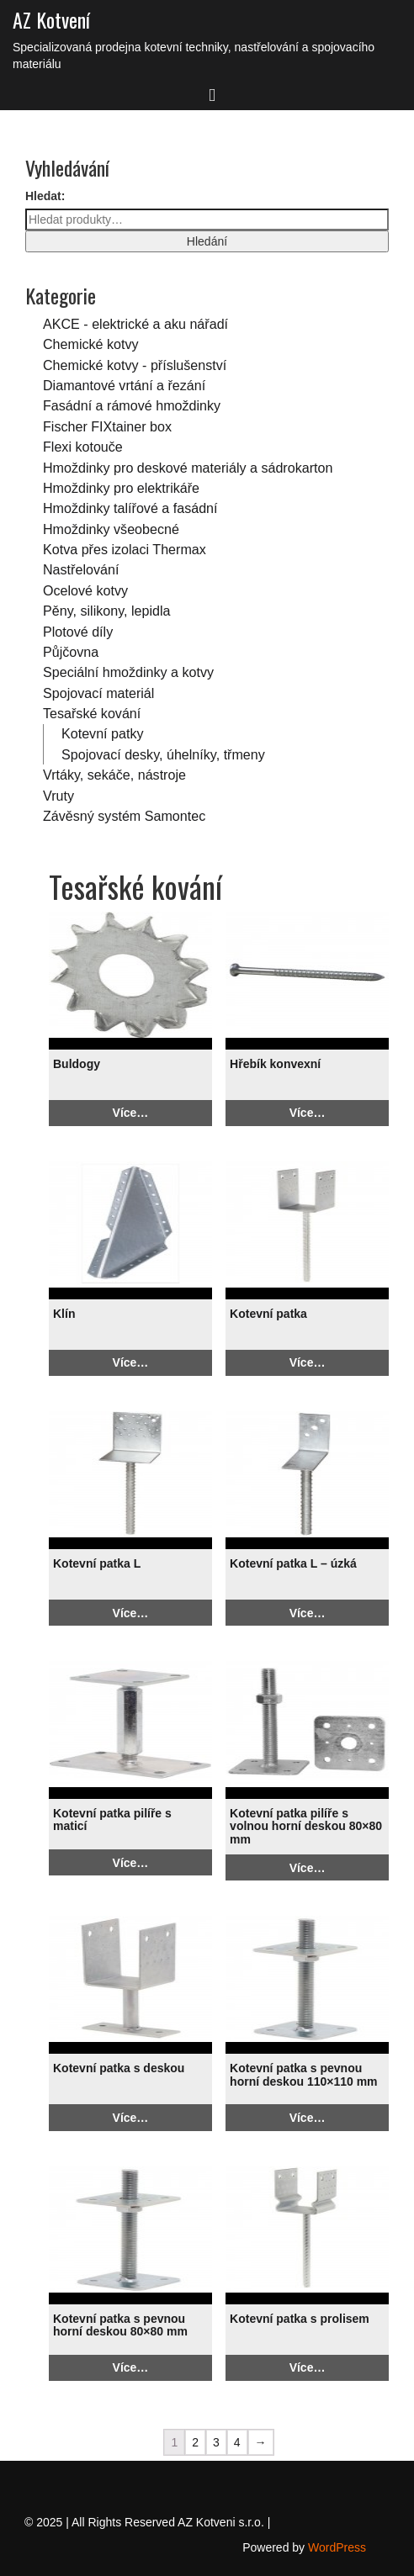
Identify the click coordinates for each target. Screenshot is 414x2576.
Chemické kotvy (91, 344)
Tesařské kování (92, 713)
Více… (131, 1112)
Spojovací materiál (98, 693)
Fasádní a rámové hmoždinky (131, 405)
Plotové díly (78, 631)
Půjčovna (70, 651)
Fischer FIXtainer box (107, 426)
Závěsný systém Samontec (124, 815)
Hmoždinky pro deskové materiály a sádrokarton (187, 467)
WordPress (337, 2547)
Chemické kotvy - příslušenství (134, 365)
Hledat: (45, 196)
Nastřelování (81, 569)
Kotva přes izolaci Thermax (124, 549)
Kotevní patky (102, 733)
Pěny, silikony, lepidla (106, 610)
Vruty (58, 795)
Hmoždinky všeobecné (111, 529)
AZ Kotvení (51, 19)
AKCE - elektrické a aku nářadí (135, 323)
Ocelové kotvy (85, 590)
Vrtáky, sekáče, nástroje (114, 774)
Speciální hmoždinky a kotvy (128, 672)
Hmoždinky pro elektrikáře (121, 487)
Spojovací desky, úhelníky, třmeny (163, 754)
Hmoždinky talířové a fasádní (130, 508)
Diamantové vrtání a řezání (124, 385)
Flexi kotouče (83, 446)
